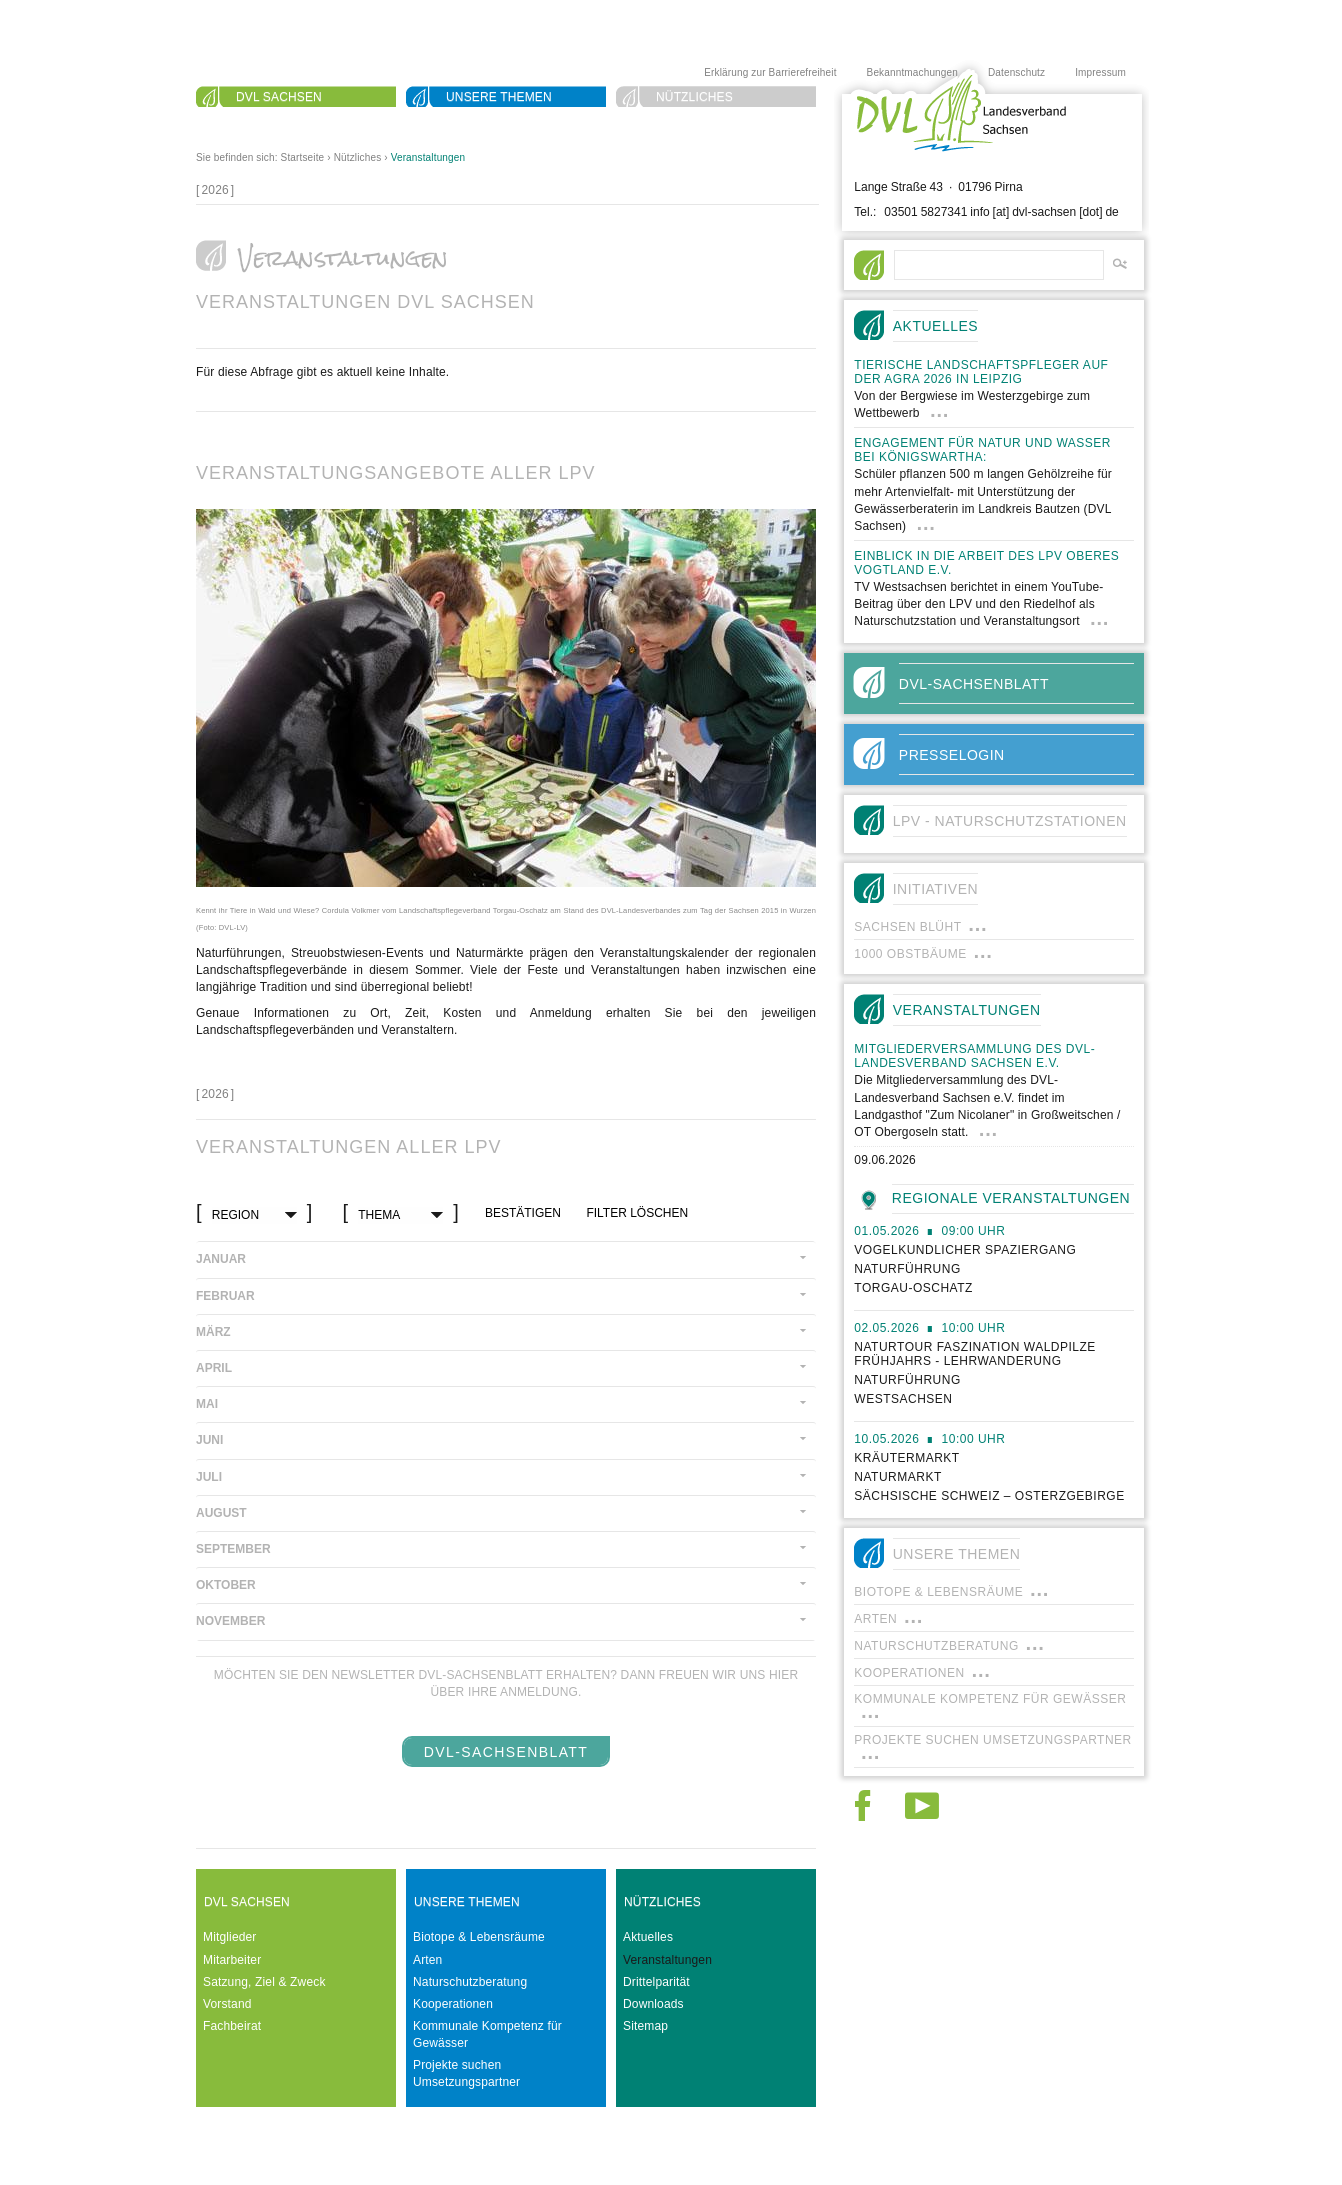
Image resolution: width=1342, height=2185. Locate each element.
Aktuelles (648, 1937)
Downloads (653, 2004)
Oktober (226, 1585)
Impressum (1100, 72)
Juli (209, 1477)
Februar (225, 1296)
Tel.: (865, 212)
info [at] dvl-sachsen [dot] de (1044, 212)
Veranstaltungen (428, 157)
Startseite (303, 157)
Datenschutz (1016, 72)
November (230, 1621)
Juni (209, 1440)
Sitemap (645, 2026)
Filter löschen (637, 1213)
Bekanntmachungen (912, 72)
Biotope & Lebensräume (479, 1937)
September (233, 1549)
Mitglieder (230, 1937)
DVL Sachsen (279, 97)
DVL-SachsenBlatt (506, 1752)
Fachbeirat (232, 2026)
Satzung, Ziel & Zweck (264, 1982)
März (213, 1332)
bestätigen (523, 1213)
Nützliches (694, 97)
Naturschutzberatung (470, 1982)
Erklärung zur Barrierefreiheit (770, 72)
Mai (207, 1404)
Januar (221, 1259)
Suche (257, 121)
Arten (427, 1960)
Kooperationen (453, 2004)
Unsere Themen (499, 97)
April (214, 1368)
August (221, 1513)
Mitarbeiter (232, 1960)
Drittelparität (656, 1982)
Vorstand (227, 2004)
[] (215, 190)
